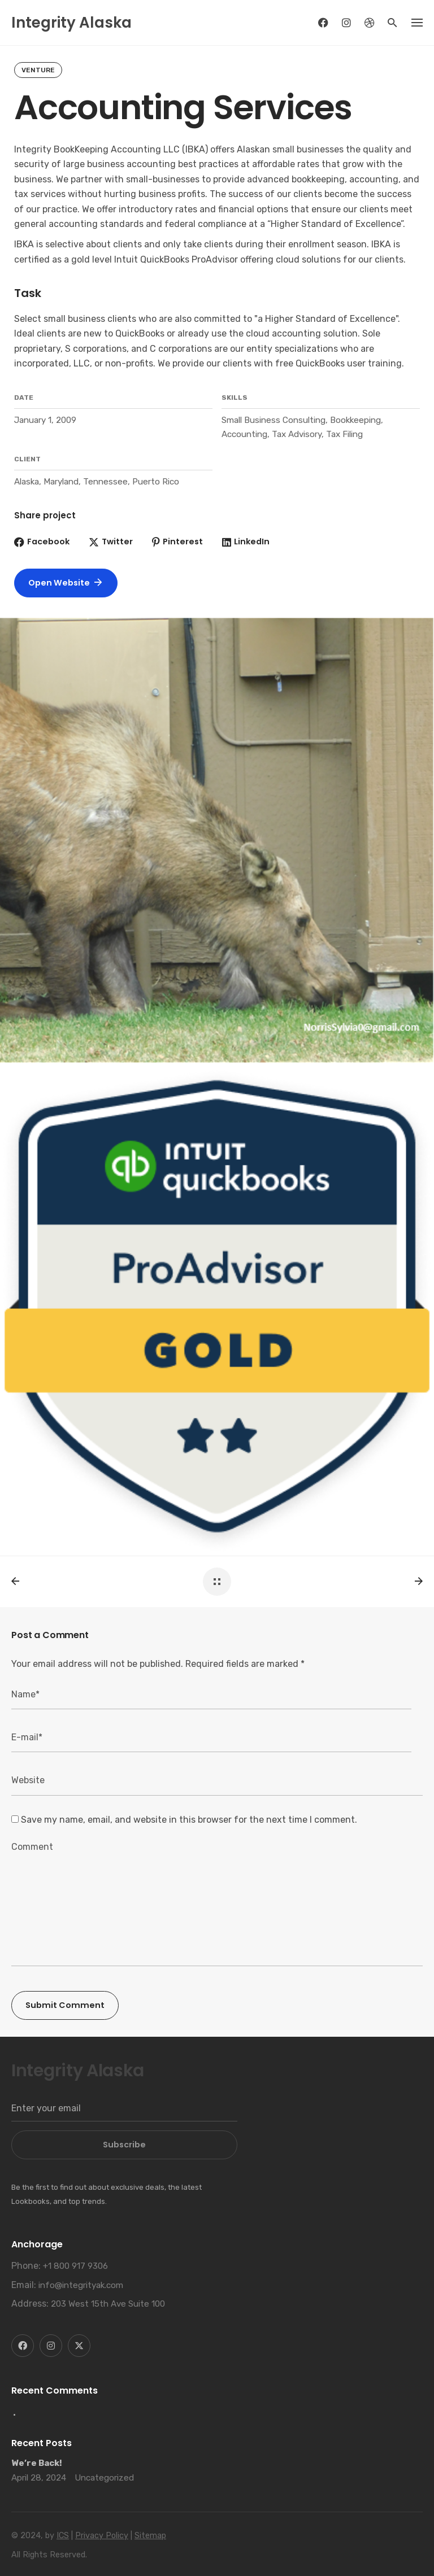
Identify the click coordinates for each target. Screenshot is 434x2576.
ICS (63, 2535)
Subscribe (124, 2144)
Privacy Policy (101, 2535)
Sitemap (150, 2535)
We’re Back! (36, 2463)
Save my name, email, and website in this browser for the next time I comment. (189, 1819)
